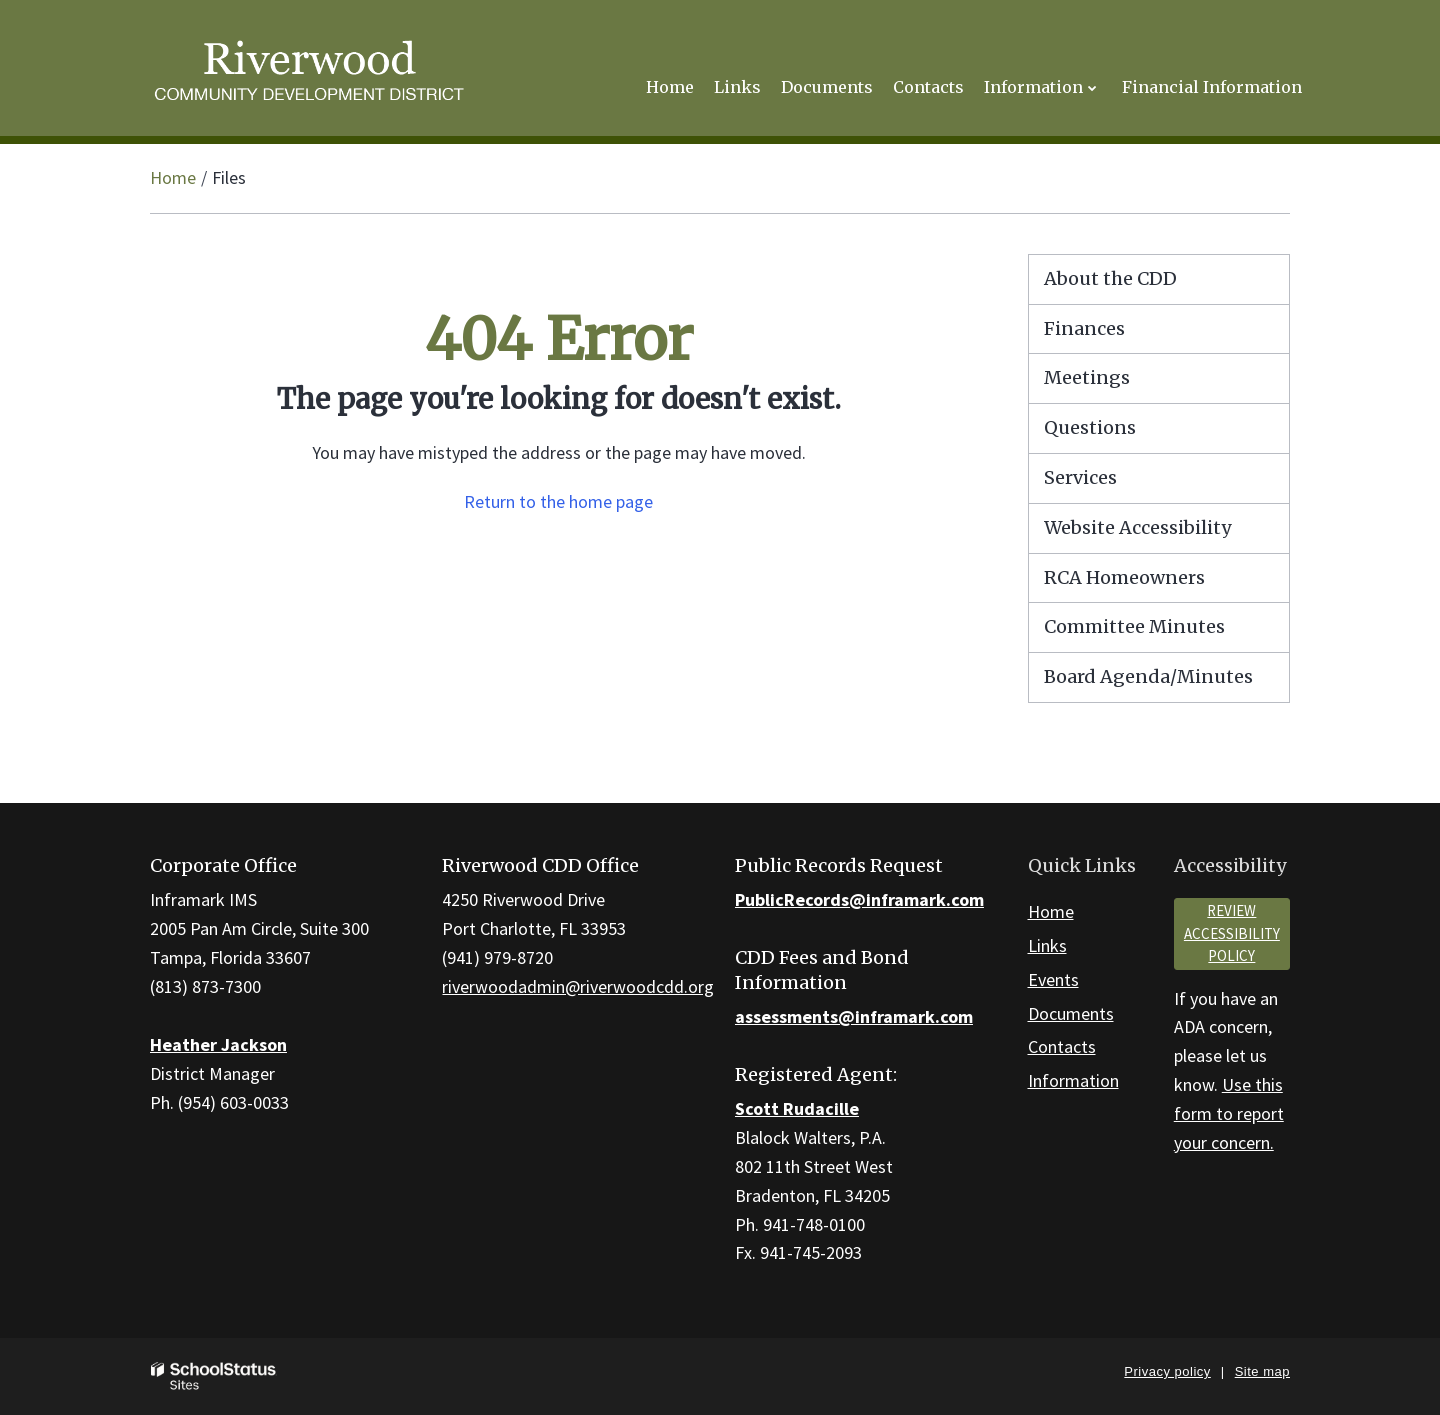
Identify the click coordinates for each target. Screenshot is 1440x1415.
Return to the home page (558, 501)
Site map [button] (1262, 1371)
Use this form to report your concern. (1229, 1113)
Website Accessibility (1137, 527)
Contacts (1062, 1046)
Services (1080, 477)
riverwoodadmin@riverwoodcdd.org (578, 986)
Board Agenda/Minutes (1148, 676)
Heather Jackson (218, 1044)
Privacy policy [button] (1167, 1371)
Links (1047, 945)
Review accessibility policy (1232, 933)
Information (1073, 1080)
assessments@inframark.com (854, 1016)
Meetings (1087, 377)
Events (1053, 979)
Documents (1071, 1013)
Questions (1090, 427)
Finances (1084, 328)
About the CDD (1110, 278)
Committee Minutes (1134, 626)
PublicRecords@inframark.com (859, 899)
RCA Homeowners (1163, 583)
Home (173, 177)
